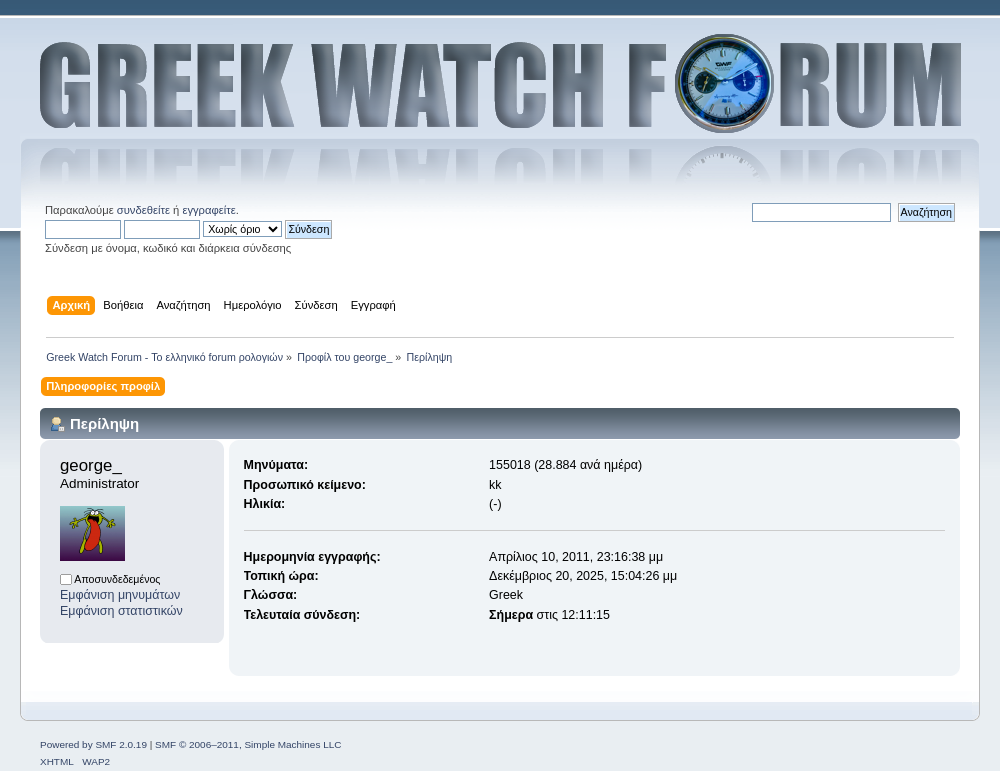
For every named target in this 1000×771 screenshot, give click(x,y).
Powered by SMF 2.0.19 (93, 744)
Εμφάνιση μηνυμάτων (120, 595)
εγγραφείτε (208, 210)
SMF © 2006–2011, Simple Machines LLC (248, 744)
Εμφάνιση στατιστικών (121, 611)
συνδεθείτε (143, 210)
